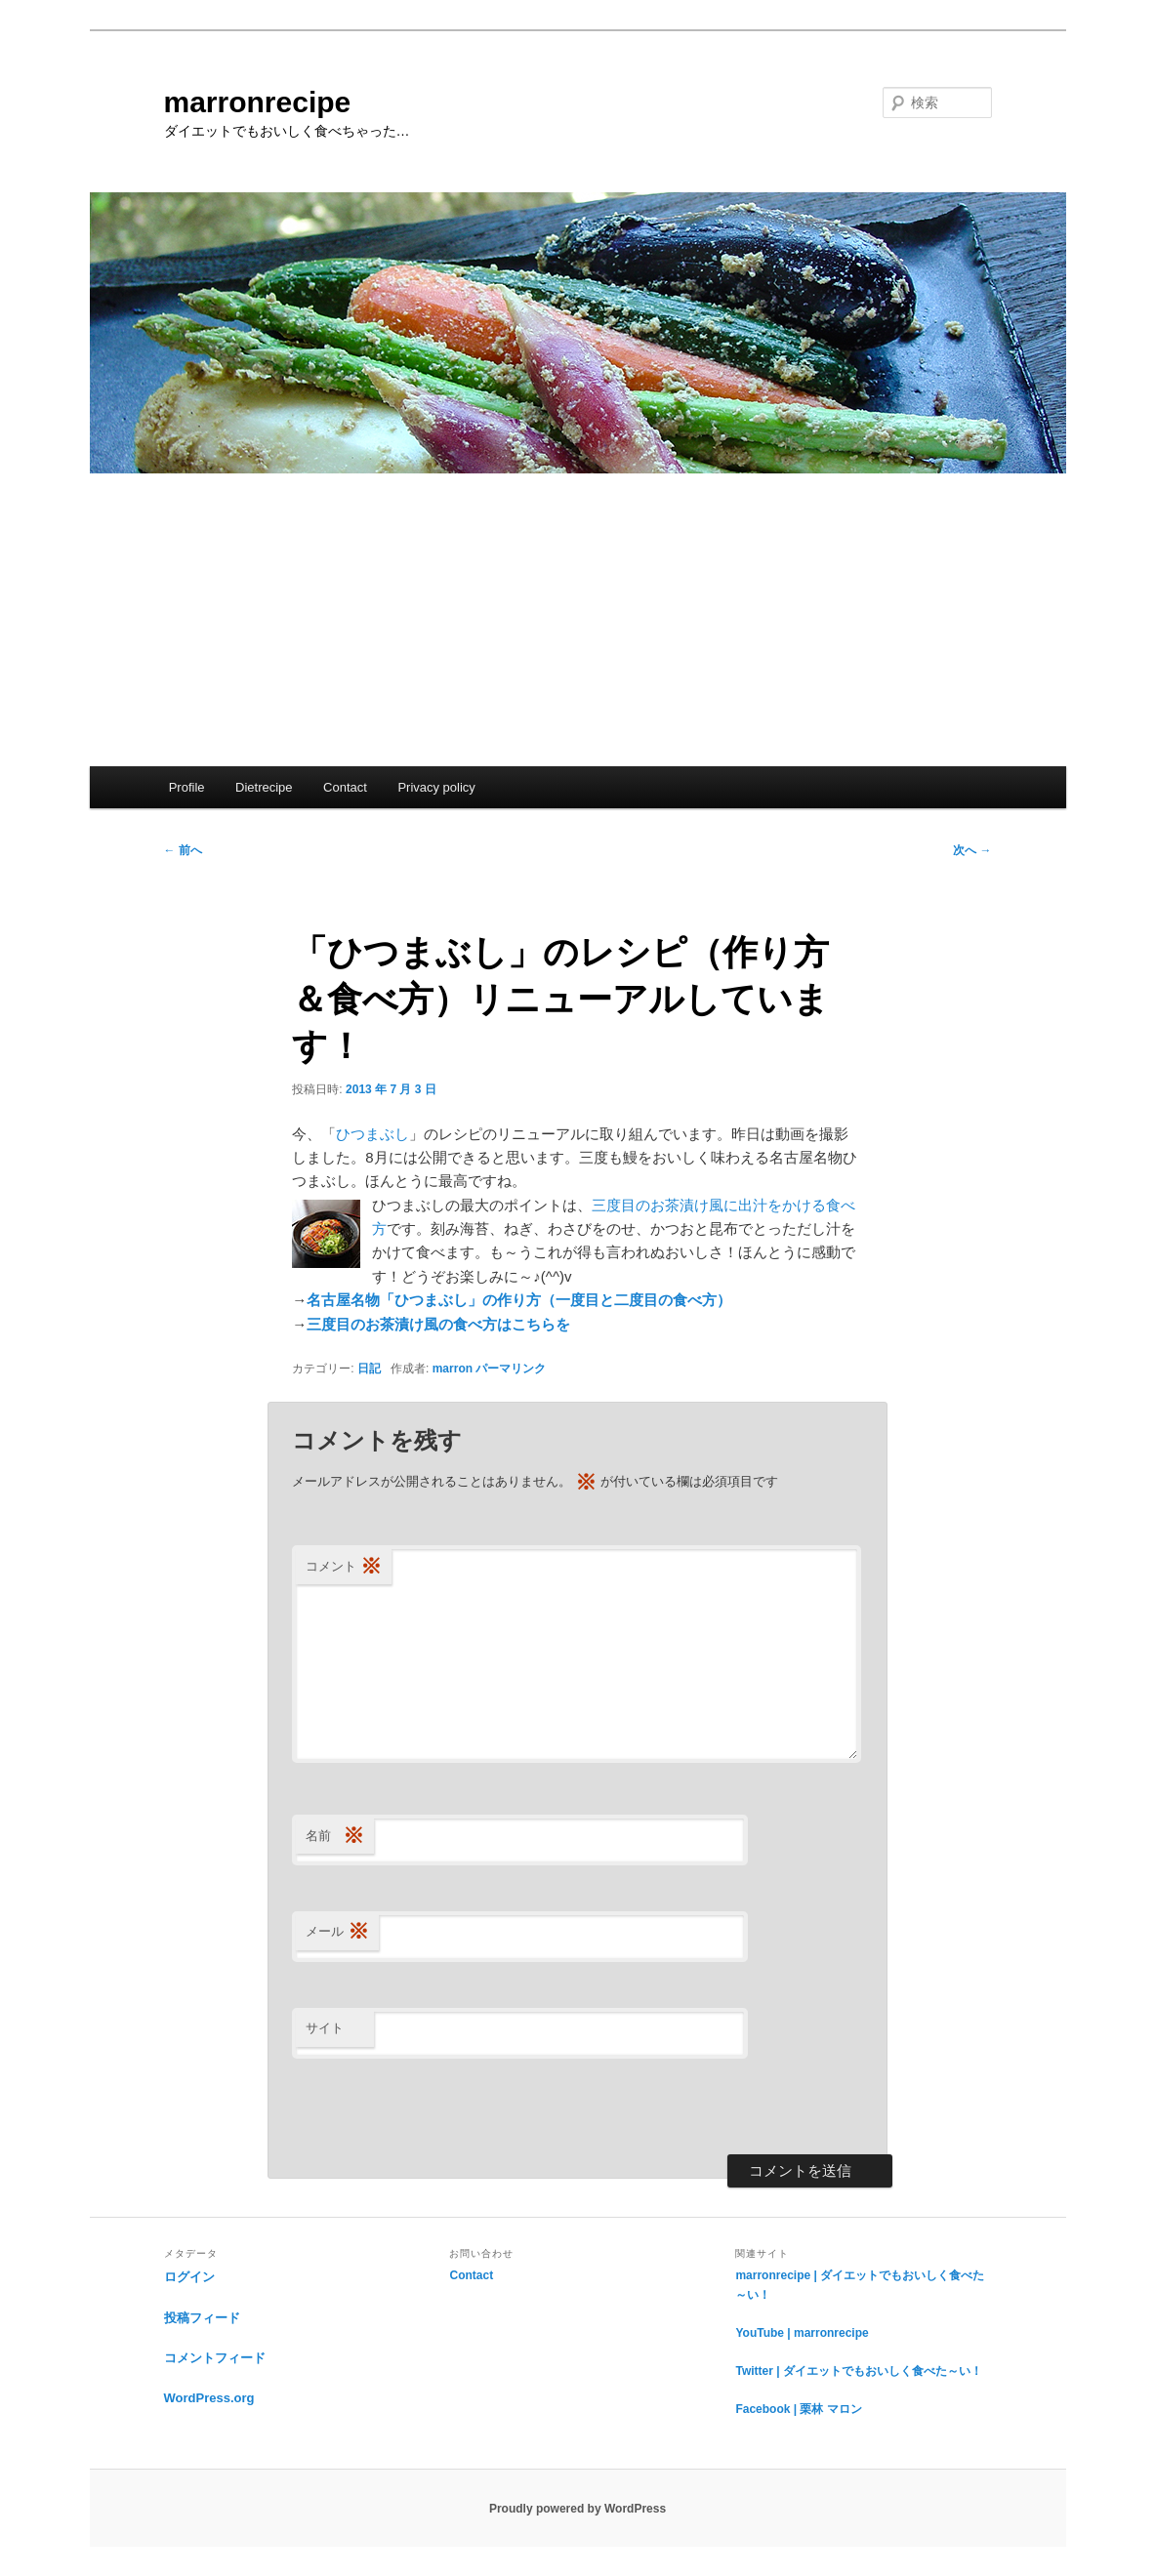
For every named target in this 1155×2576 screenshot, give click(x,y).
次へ (972, 850)
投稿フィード (202, 2317)
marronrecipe (257, 102)
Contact (345, 787)
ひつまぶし (372, 1133)
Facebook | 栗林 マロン (798, 2409)
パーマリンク (510, 1368)
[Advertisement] (578, 619)
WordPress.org (209, 2398)
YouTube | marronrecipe (801, 2333)
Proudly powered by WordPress (577, 2508)
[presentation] (440, 2106)
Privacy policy (435, 787)
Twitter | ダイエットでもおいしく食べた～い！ (858, 2371)
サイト (325, 2028)
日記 (369, 1368)
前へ (183, 850)
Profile (187, 787)
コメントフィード (215, 2358)
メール (337, 1932)
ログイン (189, 2276)
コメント (344, 1567)
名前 (335, 1836)
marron (453, 1368)
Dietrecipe (264, 787)
